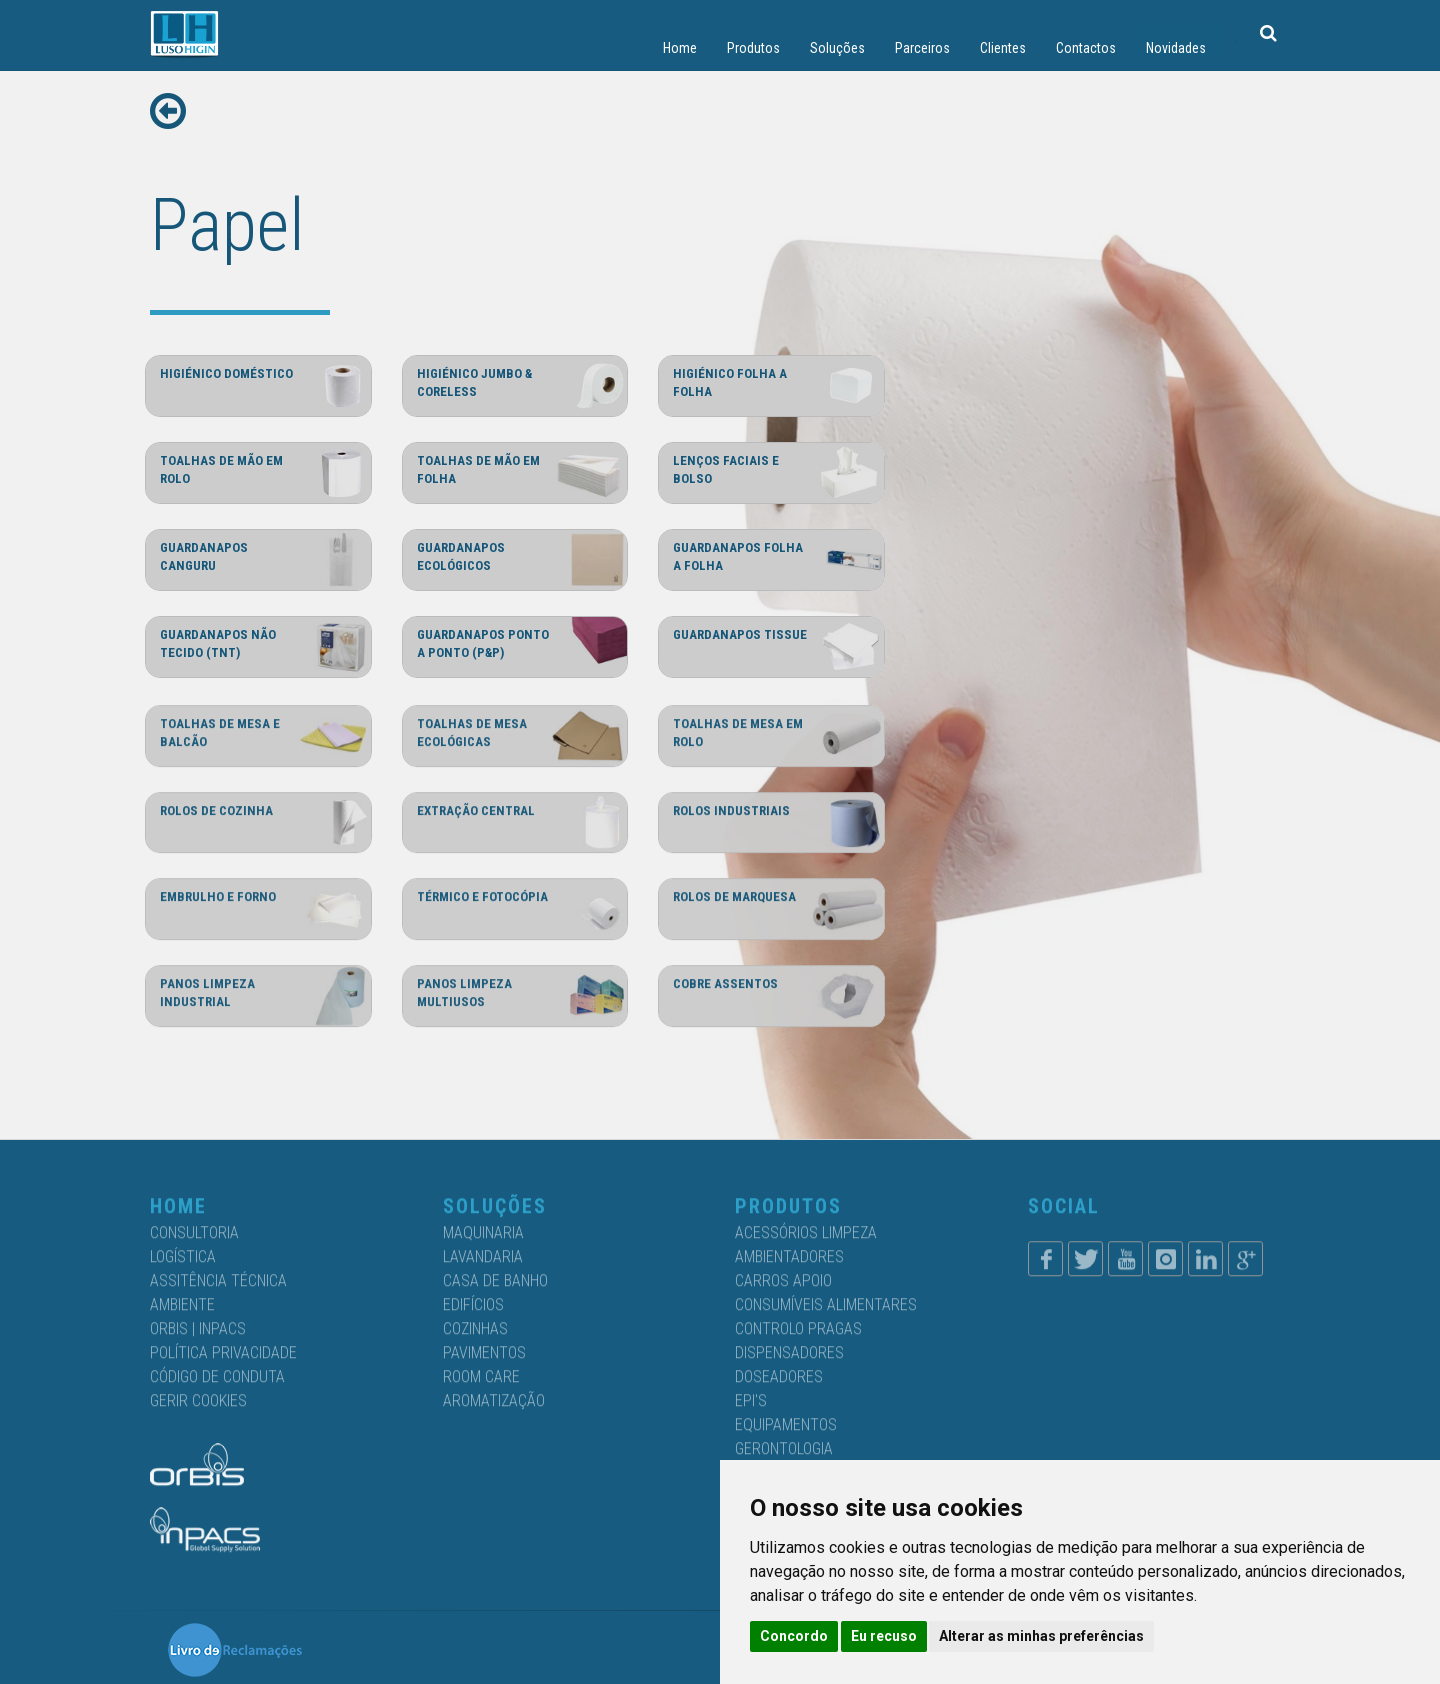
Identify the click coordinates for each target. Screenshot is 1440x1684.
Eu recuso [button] (884, 1636)
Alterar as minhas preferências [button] (1041, 1636)
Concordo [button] (794, 1636)
